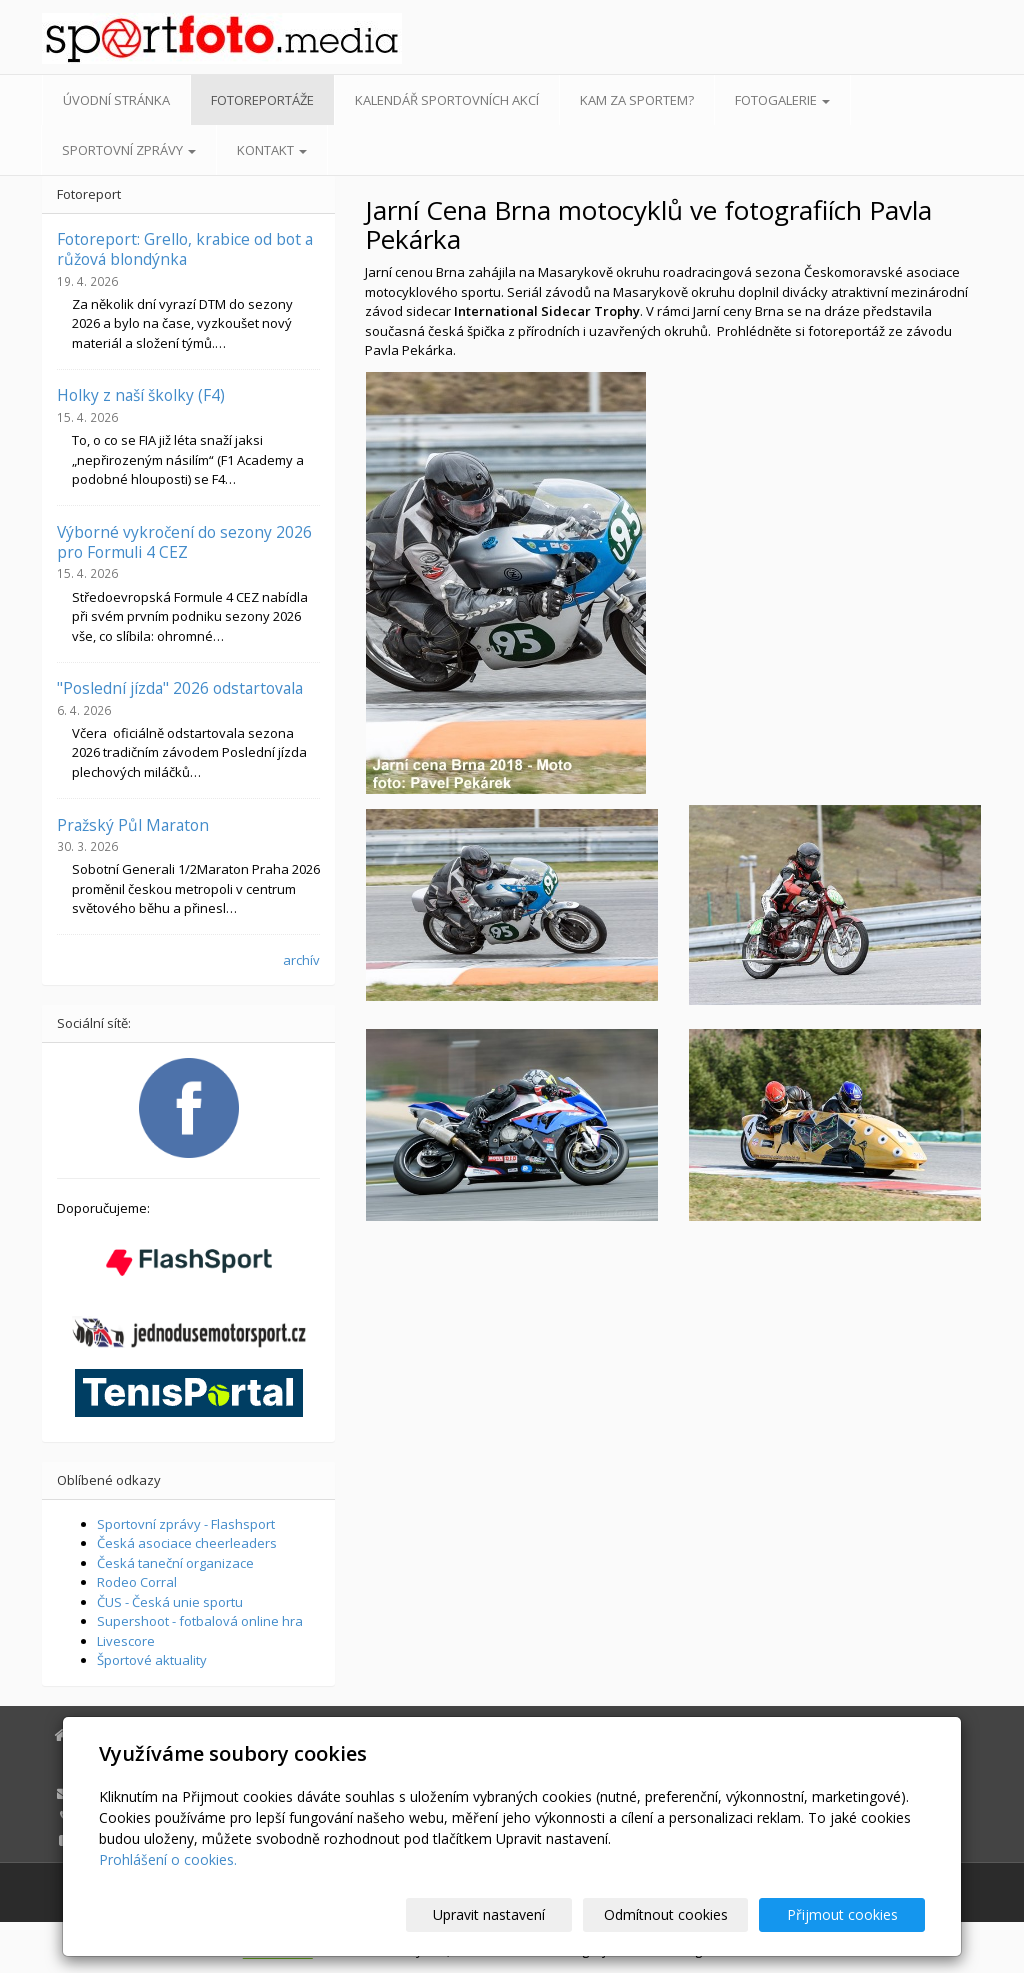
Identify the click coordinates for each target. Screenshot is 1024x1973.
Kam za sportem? (637, 100)
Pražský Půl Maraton (133, 825)
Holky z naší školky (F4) (141, 395)
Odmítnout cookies (685, 1914)
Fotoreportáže (262, 100)
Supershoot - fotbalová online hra (200, 1621)
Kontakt (272, 150)
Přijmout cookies (848, 1914)
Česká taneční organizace (175, 1563)
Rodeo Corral (137, 1582)
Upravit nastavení (521, 1914)
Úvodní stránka (116, 100)
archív (301, 960)
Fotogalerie (782, 100)
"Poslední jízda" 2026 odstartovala (180, 688)
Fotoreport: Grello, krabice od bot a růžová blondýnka (185, 249)
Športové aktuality (152, 1660)
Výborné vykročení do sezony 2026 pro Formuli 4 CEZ (184, 542)
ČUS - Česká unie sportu (170, 1602)
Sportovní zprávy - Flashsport (186, 1524)
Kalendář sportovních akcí (447, 100)
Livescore (126, 1641)
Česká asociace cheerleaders (187, 1543)
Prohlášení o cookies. (168, 1859)
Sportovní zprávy (129, 150)
